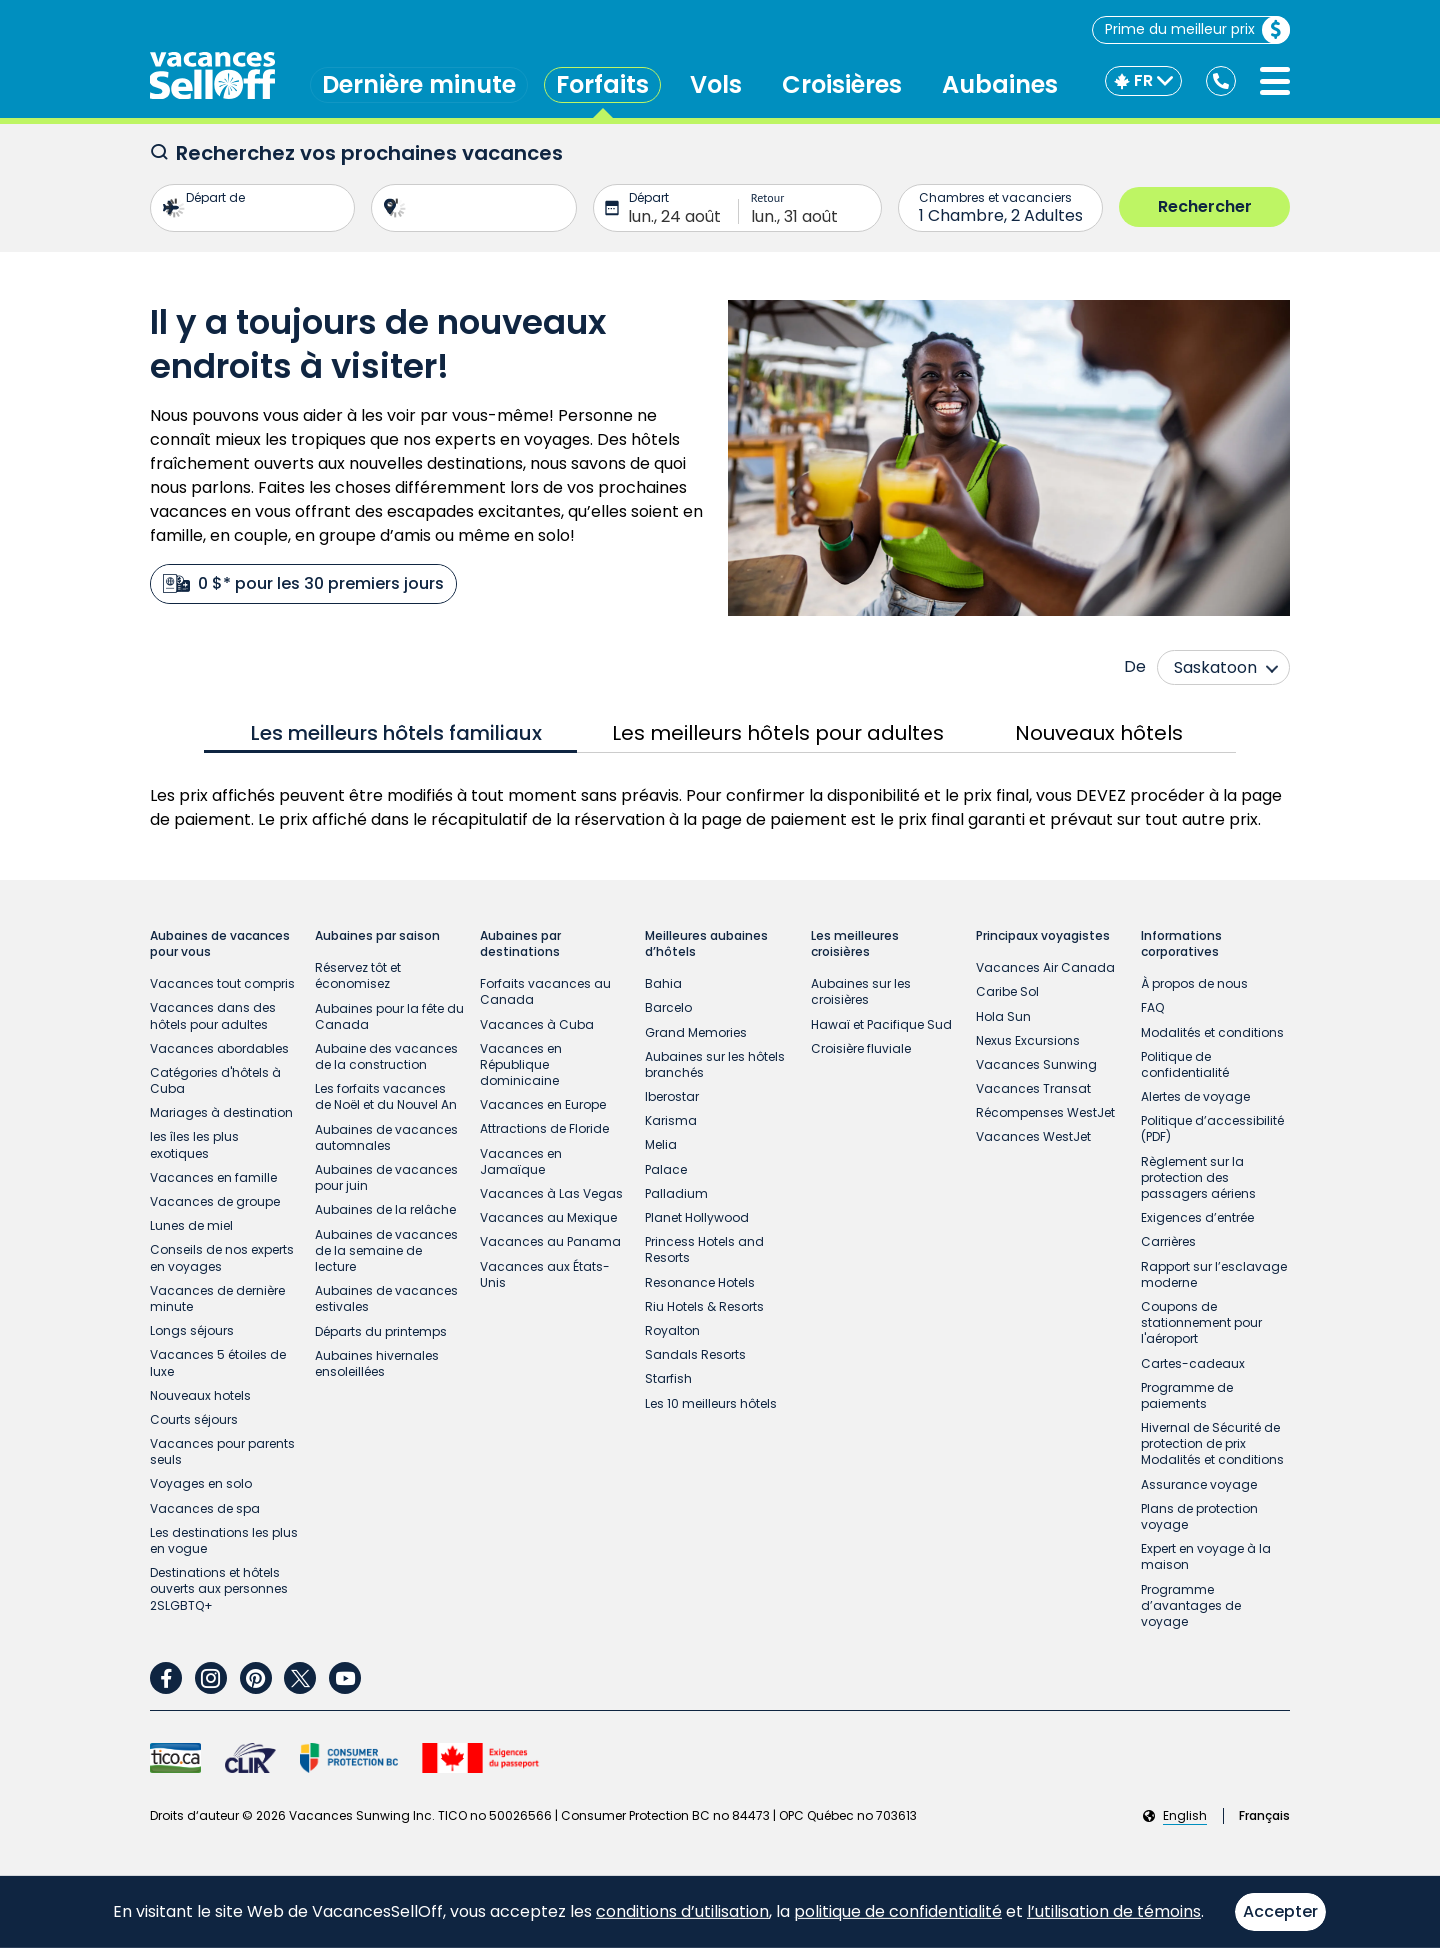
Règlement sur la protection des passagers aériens (1198, 1177)
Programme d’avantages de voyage (1191, 1605)
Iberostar (672, 1096)
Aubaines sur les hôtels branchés (715, 1064)
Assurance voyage (1199, 1484)
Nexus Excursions (1028, 1040)
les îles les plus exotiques (194, 1144)
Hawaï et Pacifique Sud (881, 1024)
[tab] (390, 733)
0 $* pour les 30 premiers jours (303, 583)
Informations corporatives (1181, 944)
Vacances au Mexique (548, 1217)
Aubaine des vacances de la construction (386, 1056)
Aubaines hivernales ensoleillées (377, 1363)
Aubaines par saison (377, 936)
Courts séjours (194, 1419)
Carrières (1168, 1241)
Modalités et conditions (1212, 1032)
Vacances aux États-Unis (545, 1274)
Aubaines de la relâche (385, 1209)
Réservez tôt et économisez (358, 975)
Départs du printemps (381, 1331)
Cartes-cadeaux (1193, 1363)
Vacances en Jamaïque (521, 1161)
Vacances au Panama (550, 1241)
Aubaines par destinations (520, 944)
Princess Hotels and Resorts (704, 1249)
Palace (666, 1169)
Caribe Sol (1007, 991)
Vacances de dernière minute (217, 1298)
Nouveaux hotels (200, 1395)
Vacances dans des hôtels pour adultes (213, 1015)
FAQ (1152, 1007)
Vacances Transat (1033, 1088)
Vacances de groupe (215, 1201)
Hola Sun (1003, 1016)
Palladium (676, 1193)
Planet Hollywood (697, 1217)
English (1185, 1816)
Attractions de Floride (544, 1128)
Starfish (668, 1378)
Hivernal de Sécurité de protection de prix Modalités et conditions (1212, 1443)
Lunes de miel (191, 1225)
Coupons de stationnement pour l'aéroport (1201, 1322)
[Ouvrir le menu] (1275, 81)
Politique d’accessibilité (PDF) (1212, 1128)
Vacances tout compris (222, 983)
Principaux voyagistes (1043, 936)
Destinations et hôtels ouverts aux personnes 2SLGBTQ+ (219, 1588)
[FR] (1143, 81)
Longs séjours (192, 1330)
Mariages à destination (221, 1112)
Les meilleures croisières (855, 944)
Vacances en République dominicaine (521, 1064)
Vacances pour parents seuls (222, 1451)
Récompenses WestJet (1045, 1112)
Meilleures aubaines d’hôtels (706, 944)
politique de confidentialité (898, 1911)
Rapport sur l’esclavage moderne (1214, 1274)
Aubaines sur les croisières (861, 991)
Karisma (671, 1120)
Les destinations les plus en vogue (224, 1540)
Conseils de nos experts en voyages (222, 1257)
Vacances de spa (205, 1508)
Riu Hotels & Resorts (704, 1306)
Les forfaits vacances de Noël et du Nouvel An (386, 1096)
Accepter (1280, 1911)
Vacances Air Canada (1045, 967)
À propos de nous (1194, 983)
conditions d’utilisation (682, 1911)
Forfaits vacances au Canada (545, 991)
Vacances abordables (219, 1048)
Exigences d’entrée (1197, 1217)
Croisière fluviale (861, 1048)
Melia (661, 1144)
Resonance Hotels (700, 1282)
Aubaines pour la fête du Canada (389, 1016)
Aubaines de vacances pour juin (386, 1177)
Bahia (663, 983)
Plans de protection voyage (1199, 1516)
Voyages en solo (201, 1483)
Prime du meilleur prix (1197, 30)
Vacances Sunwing (1036, 1064)
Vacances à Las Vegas (551, 1193)
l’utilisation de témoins (1114, 1911)
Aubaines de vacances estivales (386, 1298)
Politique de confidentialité (1185, 1064)
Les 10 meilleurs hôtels (711, 1403)
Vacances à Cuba (537, 1024)
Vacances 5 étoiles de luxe (218, 1362)
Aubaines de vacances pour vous (220, 944)
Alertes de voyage (1195, 1096)
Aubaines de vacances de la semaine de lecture (386, 1250)
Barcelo (668, 1007)
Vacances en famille (213, 1177)
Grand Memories (696, 1032)
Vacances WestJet (1033, 1136)
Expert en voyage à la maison (1206, 1556)
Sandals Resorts (695, 1354)
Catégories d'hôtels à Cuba (215, 1080)
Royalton (672, 1330)
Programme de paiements (1187, 1395)
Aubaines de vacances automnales (386, 1137)
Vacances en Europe (543, 1104)
